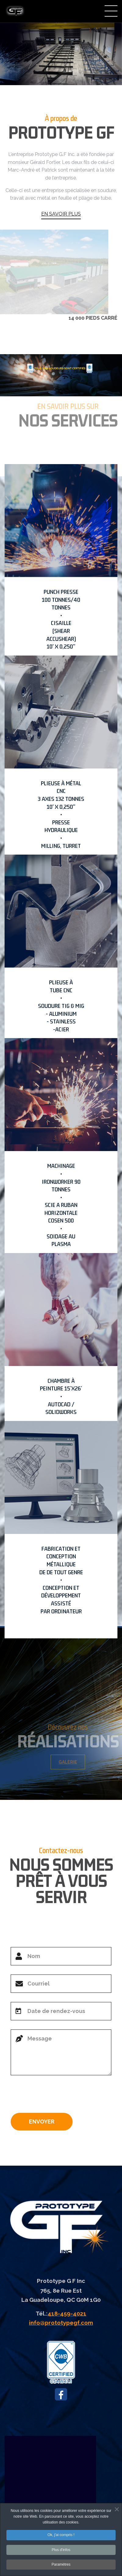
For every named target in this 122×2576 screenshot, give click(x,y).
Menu (111, 11)
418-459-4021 (67, 2313)
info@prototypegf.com (61, 2322)
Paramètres (61, 2565)
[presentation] (57, 2096)
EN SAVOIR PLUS (61, 214)
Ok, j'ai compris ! (61, 2536)
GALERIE (70, 1762)
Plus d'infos (61, 2551)
